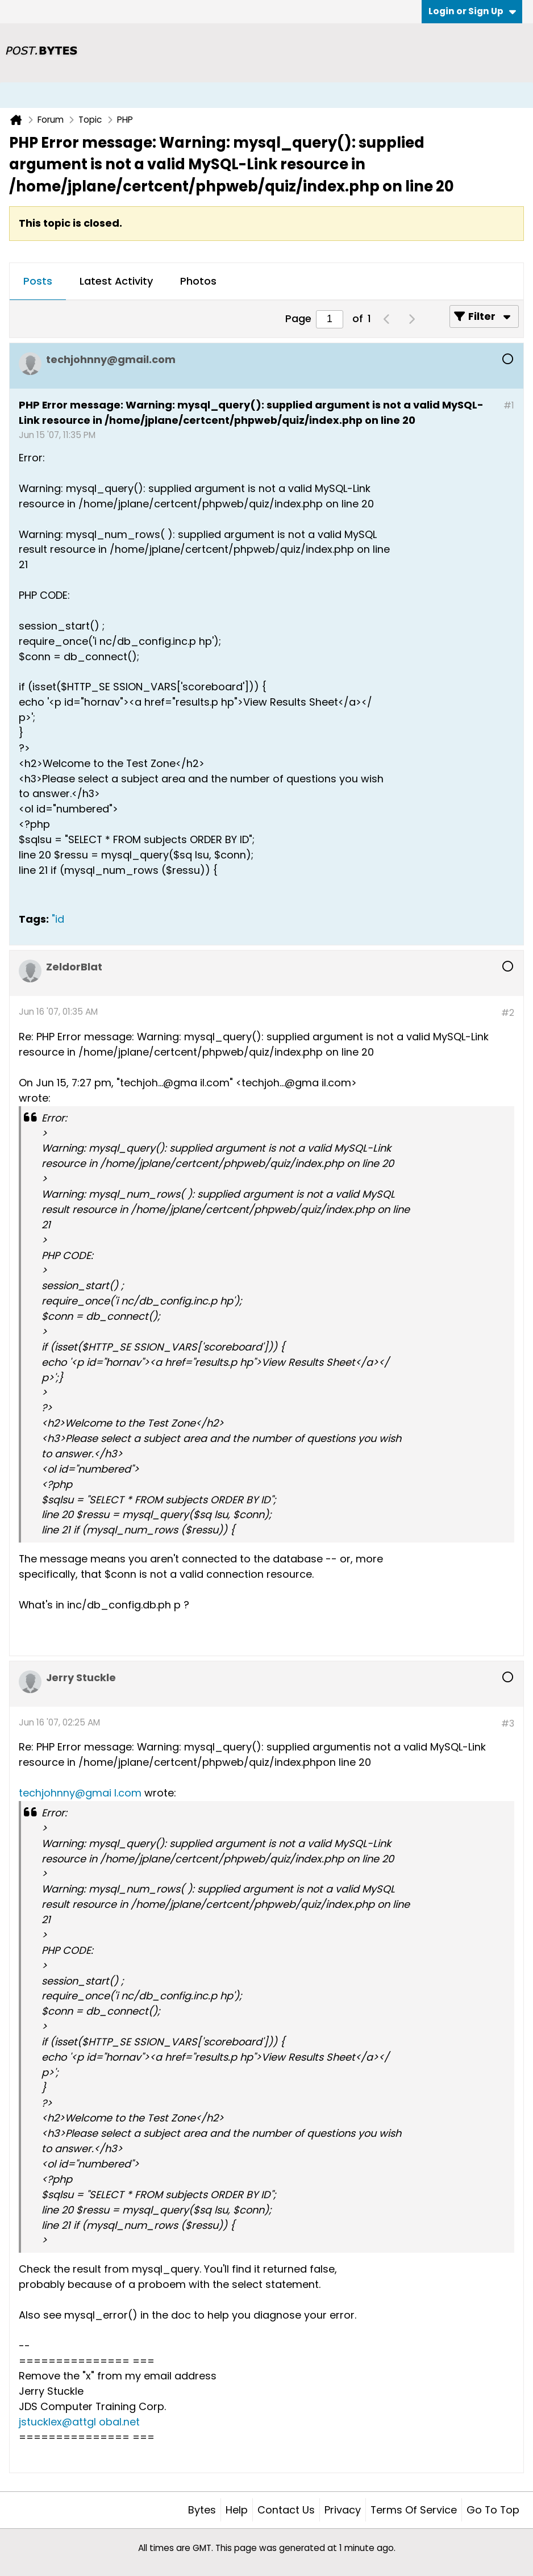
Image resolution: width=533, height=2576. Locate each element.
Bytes (202, 2510)
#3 (507, 1723)
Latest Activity (116, 281)
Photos (198, 281)
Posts (37, 281)
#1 (508, 405)
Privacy (342, 2510)
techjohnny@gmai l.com (80, 1793)
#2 (507, 1013)
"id (58, 919)
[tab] (38, 282)
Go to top (493, 2510)
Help (237, 2510)
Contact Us (286, 2510)
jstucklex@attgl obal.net (79, 2422)
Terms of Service (413, 2510)
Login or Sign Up (472, 11)
